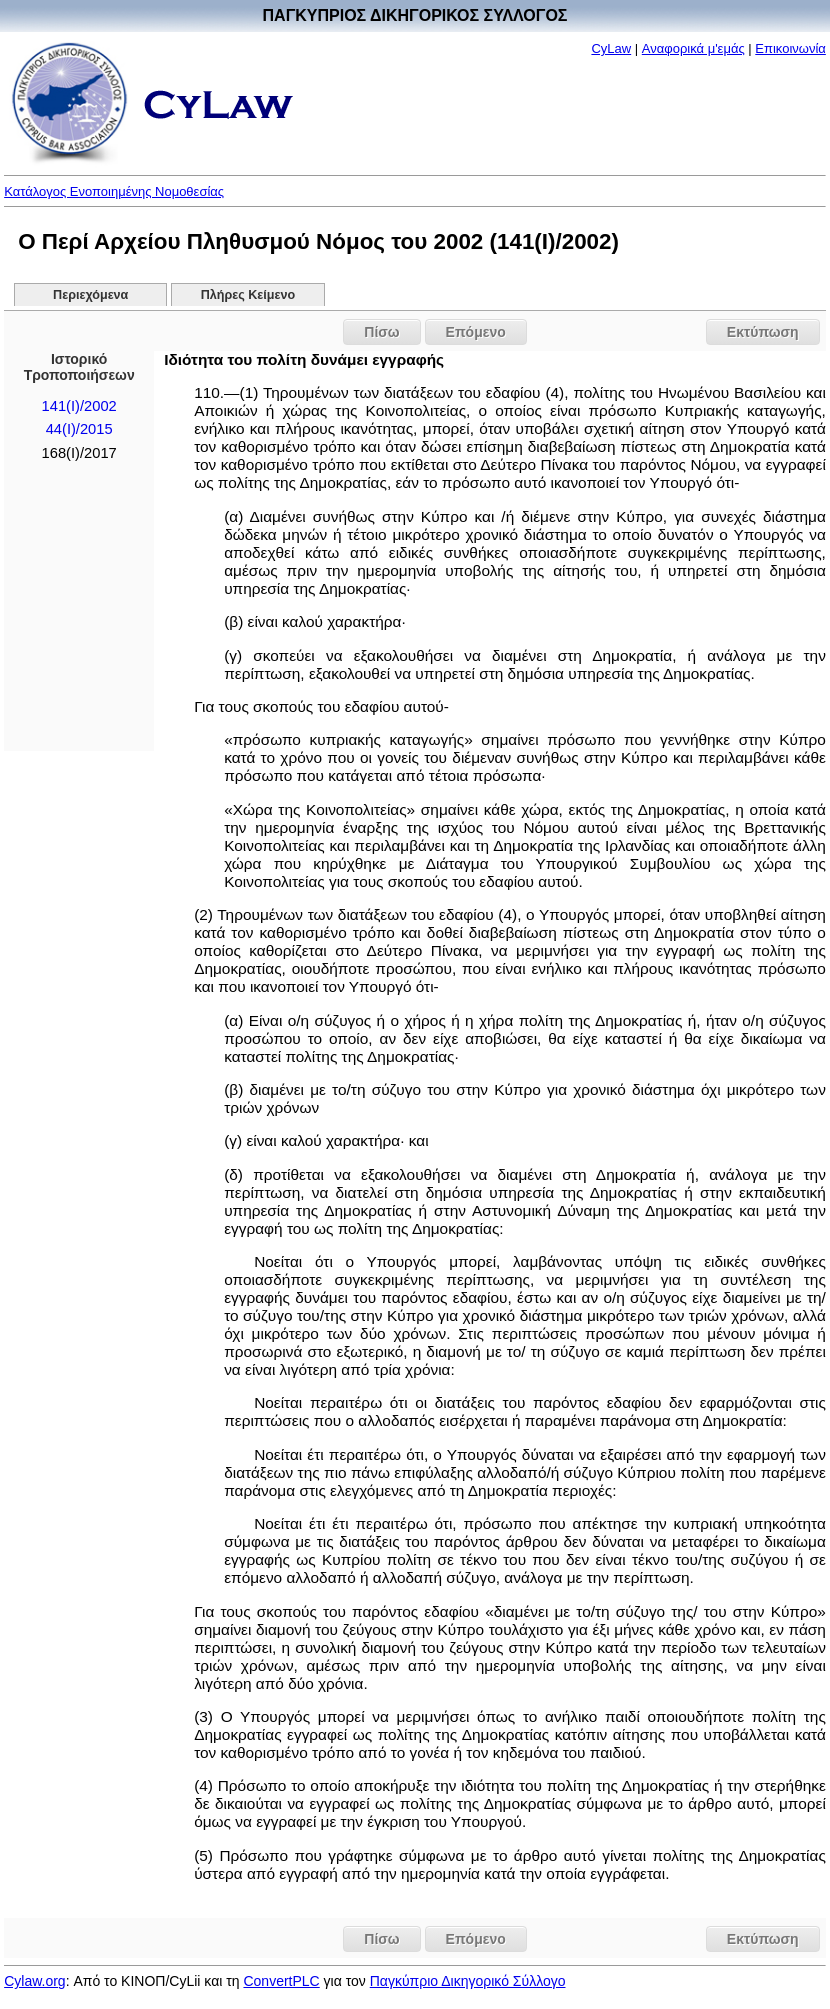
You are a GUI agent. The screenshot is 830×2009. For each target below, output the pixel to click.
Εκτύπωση (763, 332)
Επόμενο (476, 332)
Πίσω (381, 332)
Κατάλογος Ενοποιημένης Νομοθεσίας (114, 191)
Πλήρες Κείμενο (248, 295)
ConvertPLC (281, 1981)
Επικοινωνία (790, 48)
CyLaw (611, 48)
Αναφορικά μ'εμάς (693, 48)
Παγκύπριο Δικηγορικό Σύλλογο (468, 1981)
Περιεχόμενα (90, 295)
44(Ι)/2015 (79, 429)
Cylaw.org (34, 1981)
